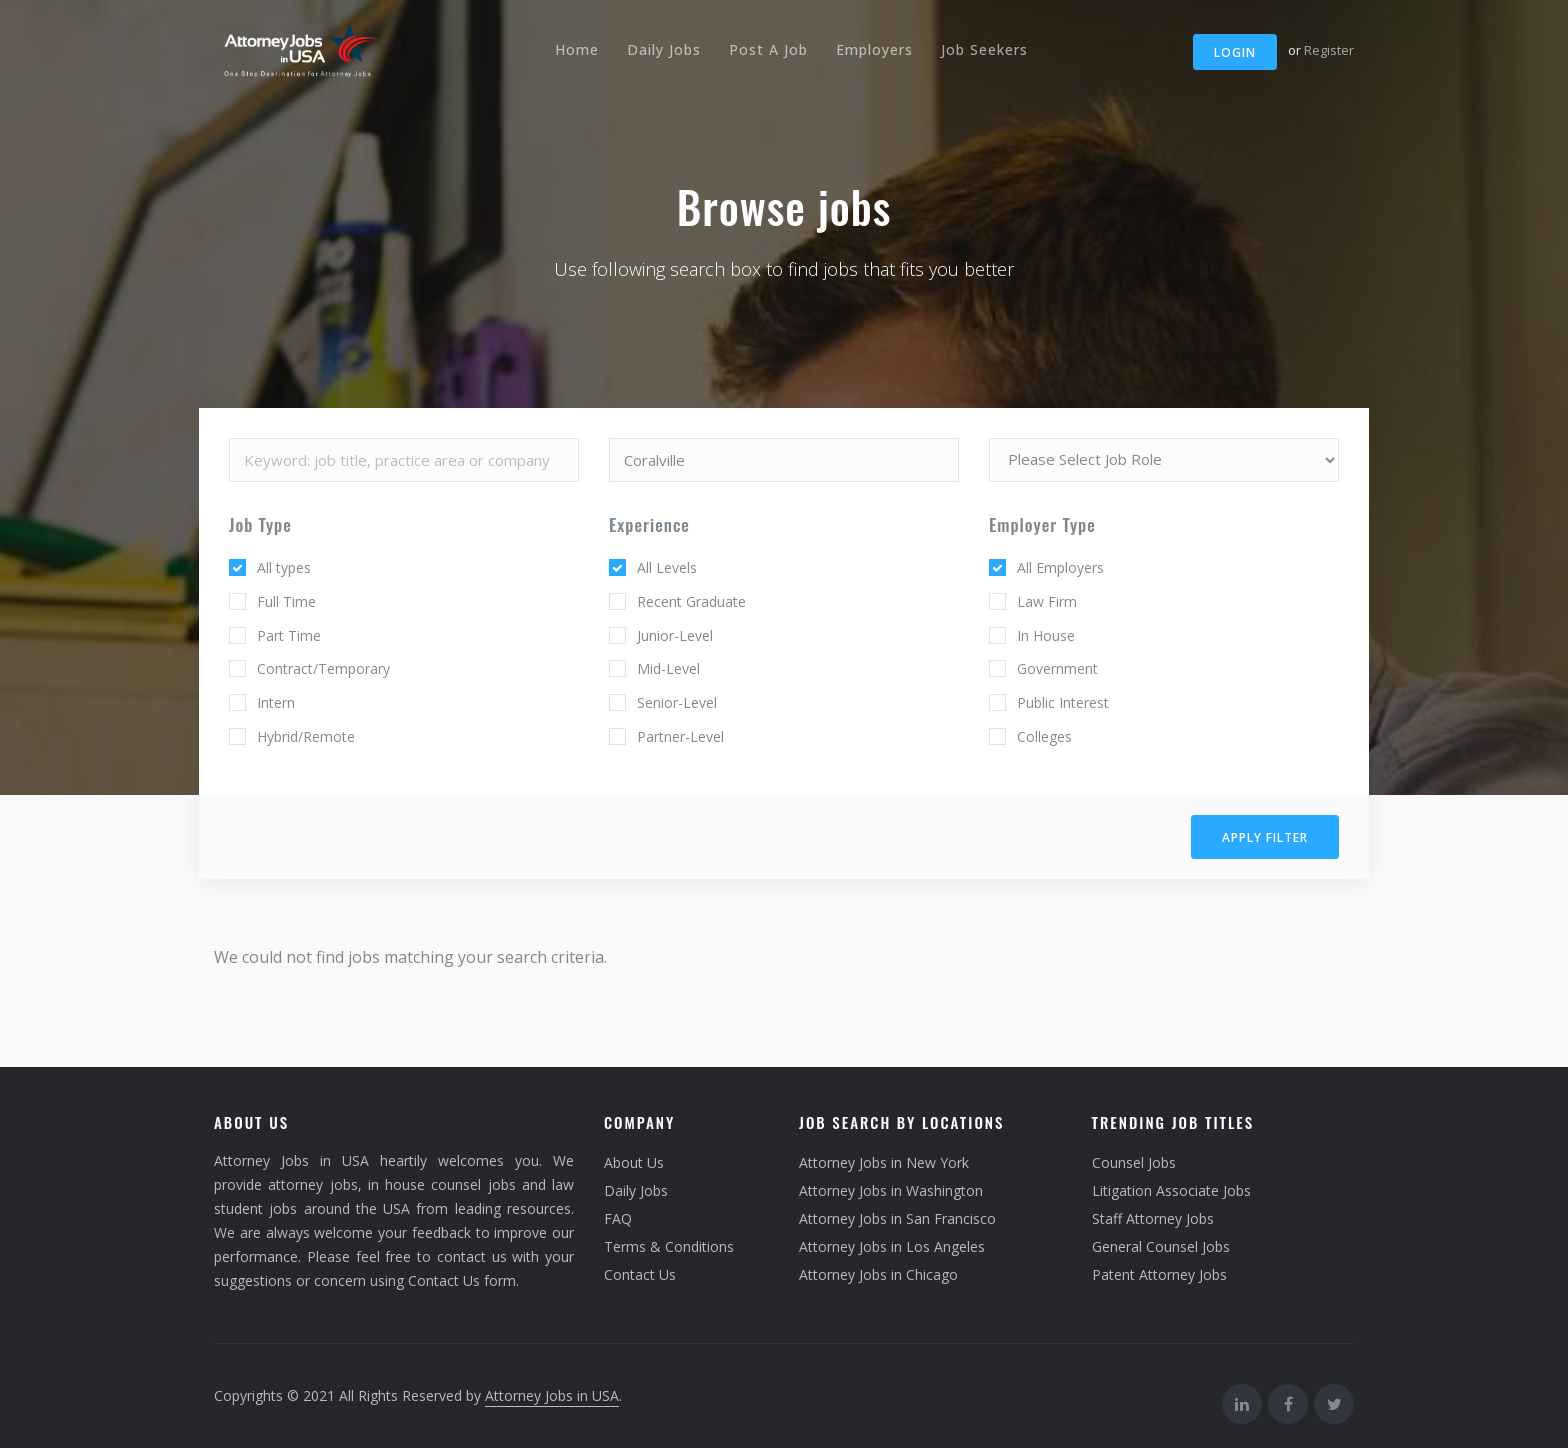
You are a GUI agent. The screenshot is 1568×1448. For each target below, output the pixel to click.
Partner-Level (680, 736)
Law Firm (1047, 601)
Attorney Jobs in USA (552, 1395)
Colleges (1044, 736)
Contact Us (640, 1274)
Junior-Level (675, 635)
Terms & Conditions (669, 1246)
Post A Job (768, 49)
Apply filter (1265, 837)
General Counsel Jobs (1161, 1246)
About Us (634, 1162)
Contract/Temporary (323, 668)
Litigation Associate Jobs (1171, 1190)
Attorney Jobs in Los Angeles (892, 1246)
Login (1235, 52)
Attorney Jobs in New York (884, 1162)
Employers (874, 49)
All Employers (1060, 567)
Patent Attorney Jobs (1159, 1274)
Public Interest (1063, 702)
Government (1057, 668)
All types (284, 567)
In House (1046, 635)
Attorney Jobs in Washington (891, 1190)
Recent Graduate (691, 601)
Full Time (286, 601)
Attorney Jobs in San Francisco (897, 1218)
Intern (276, 702)
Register (1329, 50)
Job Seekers (984, 49)
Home (577, 49)
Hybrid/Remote (306, 736)
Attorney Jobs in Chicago (878, 1274)
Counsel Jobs (1134, 1162)
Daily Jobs (664, 49)
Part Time (289, 635)
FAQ (618, 1218)
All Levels (667, 567)
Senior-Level (677, 702)
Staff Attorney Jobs (1153, 1218)
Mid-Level (668, 668)
